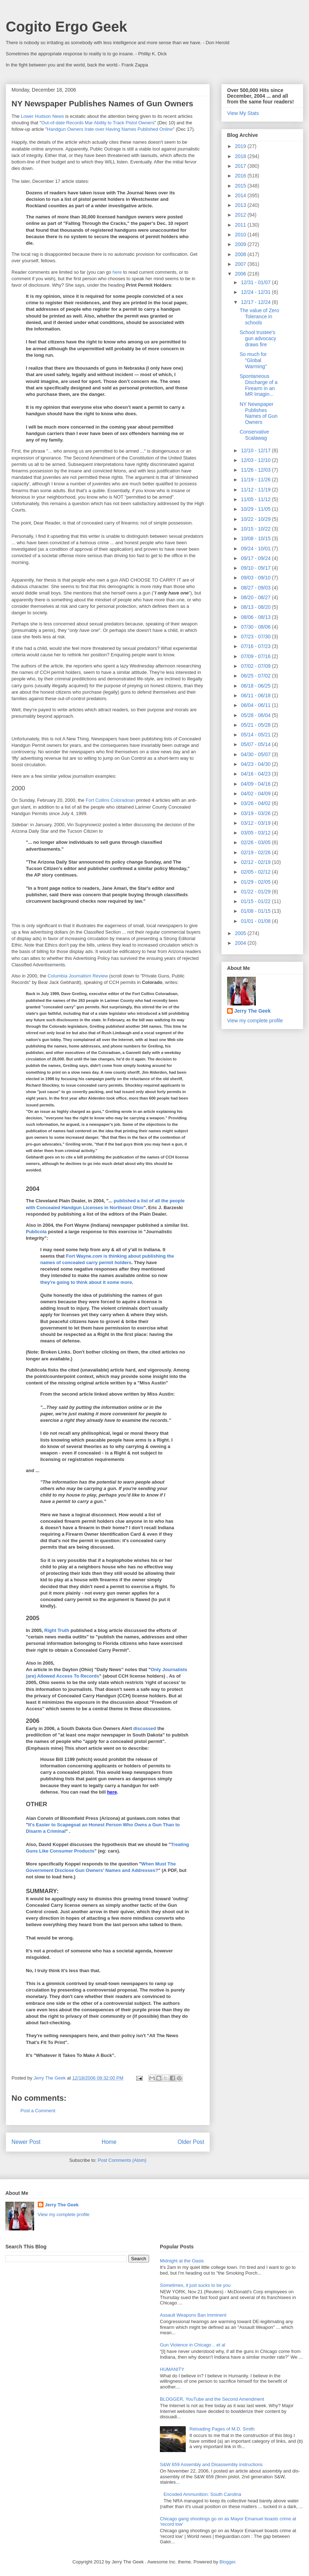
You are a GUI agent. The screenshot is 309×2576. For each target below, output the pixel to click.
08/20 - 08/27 (256, 597)
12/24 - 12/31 (256, 292)
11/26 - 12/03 (256, 470)
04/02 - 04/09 (256, 793)
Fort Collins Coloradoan (110, 800)
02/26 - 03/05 (256, 842)
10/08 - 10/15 (256, 538)
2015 (241, 186)
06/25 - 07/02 (256, 676)
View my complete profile (255, 1020)
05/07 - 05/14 (256, 744)
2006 (241, 274)
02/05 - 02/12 (256, 872)
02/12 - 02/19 (256, 862)
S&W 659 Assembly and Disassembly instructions (211, 2464)
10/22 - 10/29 (256, 519)
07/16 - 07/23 (256, 646)
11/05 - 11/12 (256, 499)
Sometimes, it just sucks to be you (195, 2285)
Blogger (227, 2562)
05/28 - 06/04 (256, 715)
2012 (241, 215)
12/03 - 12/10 (256, 460)
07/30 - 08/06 (256, 627)
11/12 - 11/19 (256, 489)
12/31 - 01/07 (256, 282)
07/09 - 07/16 (256, 656)
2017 (241, 166)
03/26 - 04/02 (256, 803)
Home (109, 2142)
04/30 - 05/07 (256, 754)
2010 (241, 234)
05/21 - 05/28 (256, 725)
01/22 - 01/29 (256, 891)
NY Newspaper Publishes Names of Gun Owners (258, 413)
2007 (241, 264)
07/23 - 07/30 (256, 636)
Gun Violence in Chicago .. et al (192, 2345)
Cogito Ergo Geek (66, 26)
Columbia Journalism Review (77, 976)
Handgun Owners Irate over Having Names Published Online (110, 129)
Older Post (190, 2142)
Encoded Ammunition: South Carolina (202, 2494)
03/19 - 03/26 (256, 813)
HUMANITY (172, 2369)
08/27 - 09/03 (256, 588)
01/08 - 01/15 (256, 911)
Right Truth (56, 1630)
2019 (241, 146)
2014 (241, 195)
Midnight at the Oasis (182, 2260)
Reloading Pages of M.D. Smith (221, 2429)
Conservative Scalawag (254, 435)
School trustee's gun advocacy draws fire (258, 338)
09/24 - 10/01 (256, 548)
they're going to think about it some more (86, 1282)
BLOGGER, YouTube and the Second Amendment (212, 2399)
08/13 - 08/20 (256, 607)
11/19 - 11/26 (256, 479)
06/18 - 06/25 (256, 686)
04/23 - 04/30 (256, 764)
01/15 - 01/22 (256, 901)
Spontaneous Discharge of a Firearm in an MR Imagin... (258, 385)
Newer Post (26, 2142)
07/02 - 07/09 (256, 666)
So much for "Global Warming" (253, 360)
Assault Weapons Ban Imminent (193, 2315)
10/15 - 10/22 (256, 529)
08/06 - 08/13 (256, 617)
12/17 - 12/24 (256, 302)
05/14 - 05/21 (256, 734)
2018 (241, 156)
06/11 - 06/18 (256, 695)
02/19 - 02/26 (256, 852)
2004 (241, 943)
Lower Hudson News (42, 116)
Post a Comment (37, 2110)
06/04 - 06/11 (256, 705)
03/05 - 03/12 (256, 833)
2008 (241, 254)
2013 (241, 205)
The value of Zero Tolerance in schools (259, 316)
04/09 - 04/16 (256, 784)
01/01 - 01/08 (256, 921)
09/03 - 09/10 (256, 578)
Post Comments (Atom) (122, 2160)
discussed (145, 1728)
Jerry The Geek (252, 1011)
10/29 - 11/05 (256, 509)
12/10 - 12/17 (256, 450)
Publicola (37, 1231)
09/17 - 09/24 (256, 558)
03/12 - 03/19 (256, 823)
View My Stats (243, 113)
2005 (241, 933)
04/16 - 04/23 (256, 774)
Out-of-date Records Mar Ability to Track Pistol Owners (97, 122)
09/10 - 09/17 (256, 568)
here (117, 272)
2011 (241, 225)
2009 (241, 244)
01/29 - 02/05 (256, 882)
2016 (241, 176)
